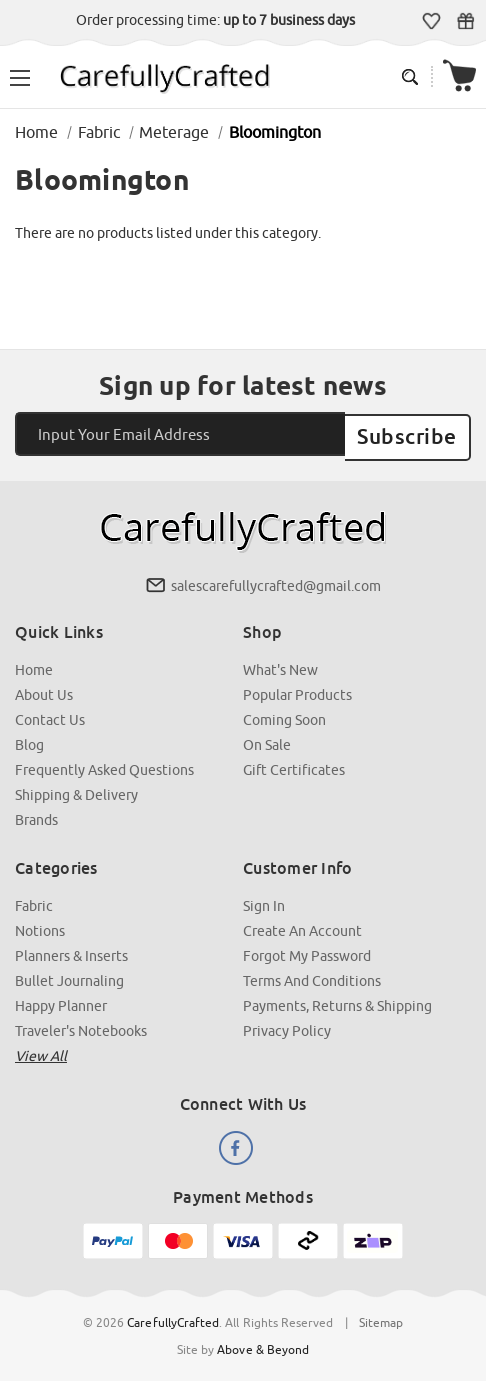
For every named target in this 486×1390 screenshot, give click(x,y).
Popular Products (297, 690)
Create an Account (302, 926)
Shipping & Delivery (76, 790)
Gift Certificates (465, 21)
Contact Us (50, 715)
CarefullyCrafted (173, 1317)
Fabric (34, 901)
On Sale (267, 740)
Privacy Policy (287, 1026)
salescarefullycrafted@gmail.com (276, 581)
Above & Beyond (263, 1344)
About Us (44, 690)
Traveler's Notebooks (81, 1026)
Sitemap (381, 1317)
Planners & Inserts (71, 951)
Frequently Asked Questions (104, 765)
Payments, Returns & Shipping (337, 1001)
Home (34, 665)
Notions (40, 926)
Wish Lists (431, 21)
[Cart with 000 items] (459, 76)
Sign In (264, 901)
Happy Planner (61, 1001)
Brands (36, 815)
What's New (280, 665)
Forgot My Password (307, 951)
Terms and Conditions (312, 976)
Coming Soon (284, 715)
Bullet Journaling (69, 976)
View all (41, 1051)
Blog (29, 740)
